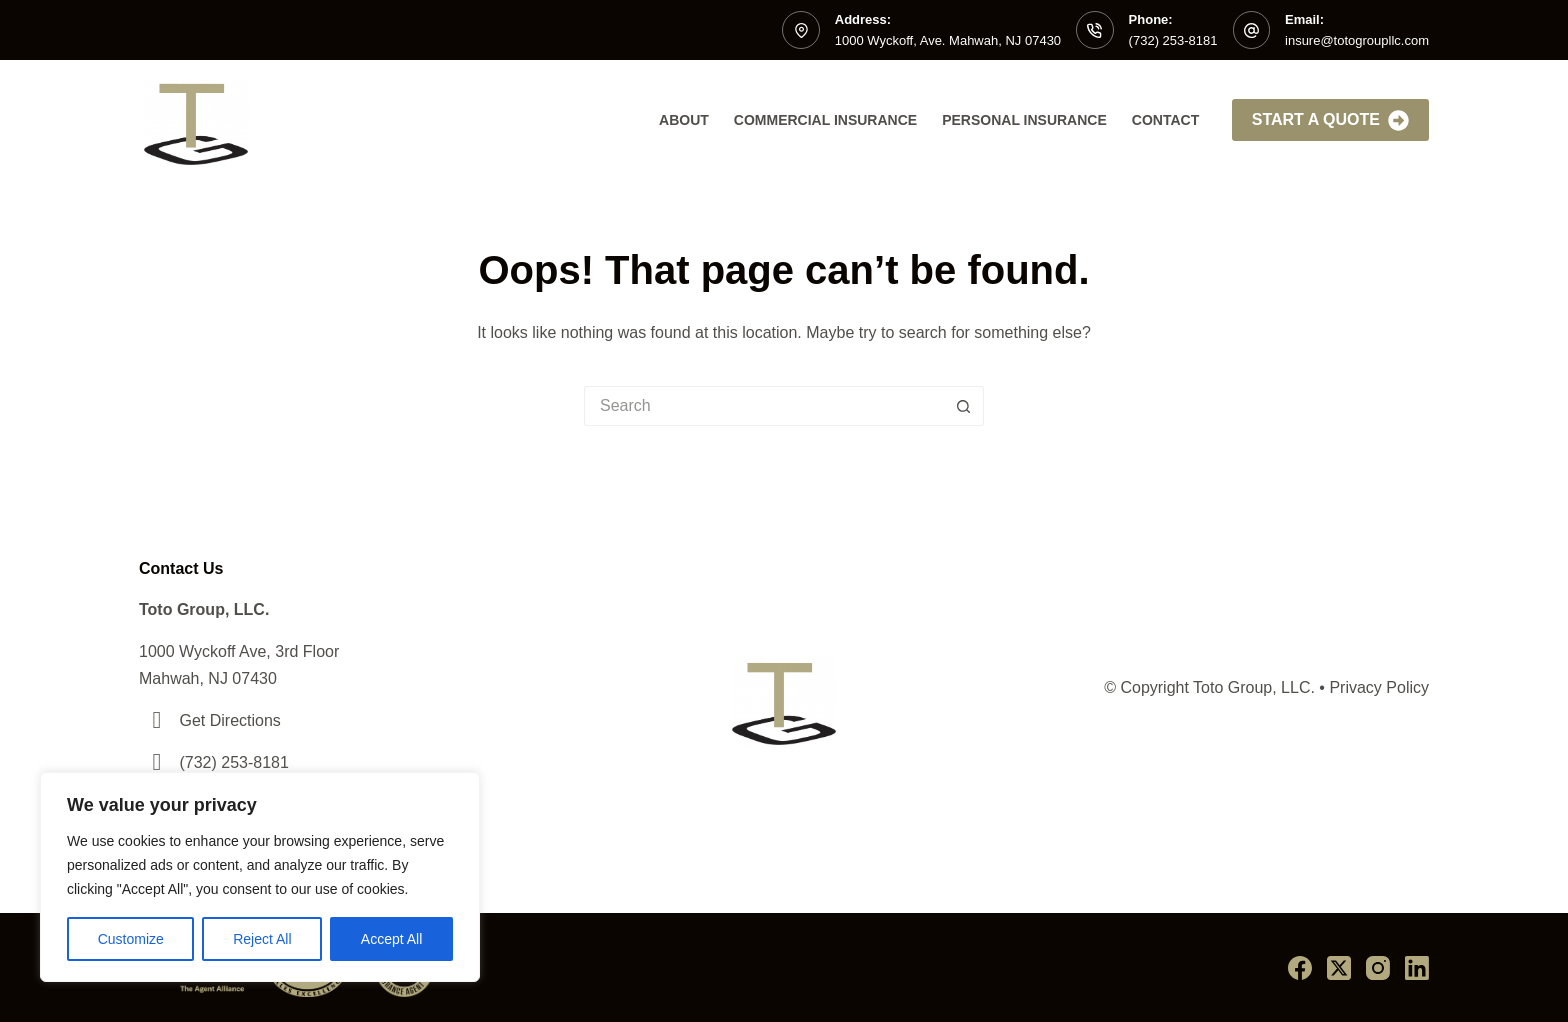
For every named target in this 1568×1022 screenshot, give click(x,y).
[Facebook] (1300, 968)
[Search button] (964, 406)
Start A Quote (1330, 120)
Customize (131, 939)
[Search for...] (764, 406)
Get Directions (229, 720)
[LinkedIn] (1417, 968)
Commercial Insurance (825, 120)
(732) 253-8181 (1173, 40)
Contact (1165, 120)
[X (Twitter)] (1339, 968)
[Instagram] (1378, 968)
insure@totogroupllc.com (1357, 40)
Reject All (262, 939)
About (684, 120)
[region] (260, 877)
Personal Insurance (1024, 120)
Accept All (391, 939)
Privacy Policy (1379, 687)
